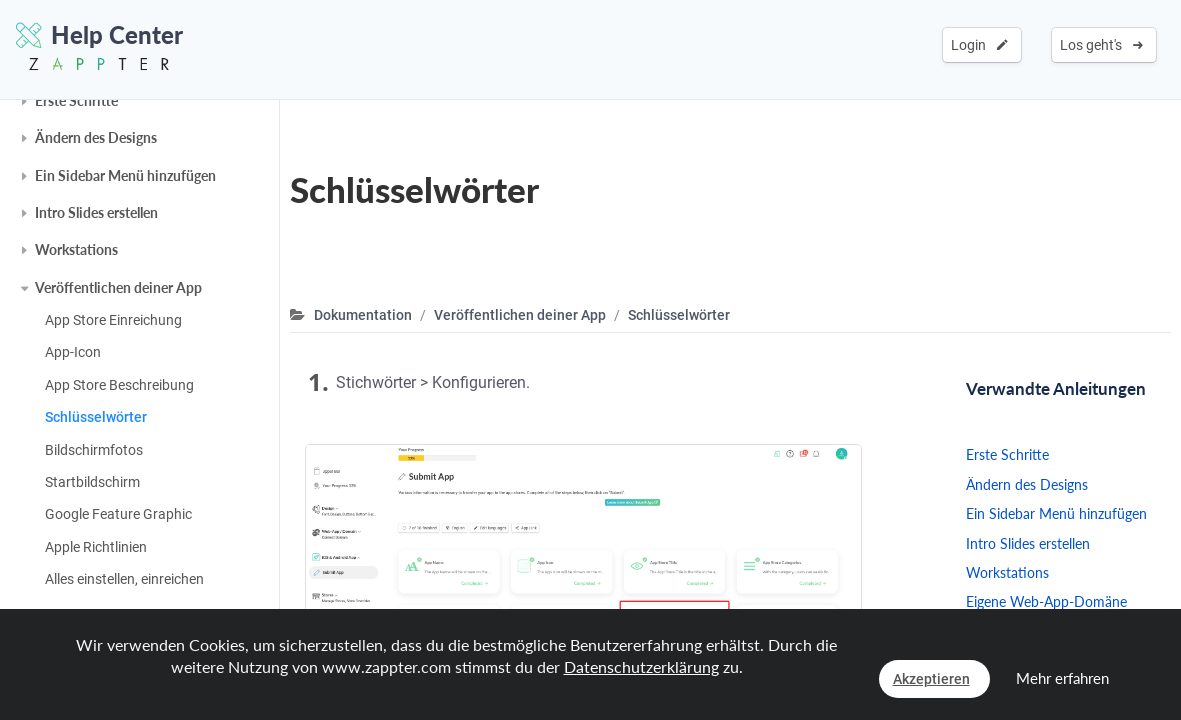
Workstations (76, 249)
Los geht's (1101, 45)
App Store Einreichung (113, 320)
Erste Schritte (76, 100)
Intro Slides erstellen (96, 212)
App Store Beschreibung (119, 385)
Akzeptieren (931, 679)
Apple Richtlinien (96, 547)
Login (979, 45)
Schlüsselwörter (96, 417)
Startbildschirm (92, 482)
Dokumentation (363, 315)
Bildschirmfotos (94, 450)
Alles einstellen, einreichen (124, 579)
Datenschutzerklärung (641, 666)
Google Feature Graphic (118, 514)
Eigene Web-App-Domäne (1046, 601)
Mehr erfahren (1062, 678)
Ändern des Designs (96, 137)
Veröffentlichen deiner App (118, 287)
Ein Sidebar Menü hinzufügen (125, 175)
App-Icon (73, 352)
